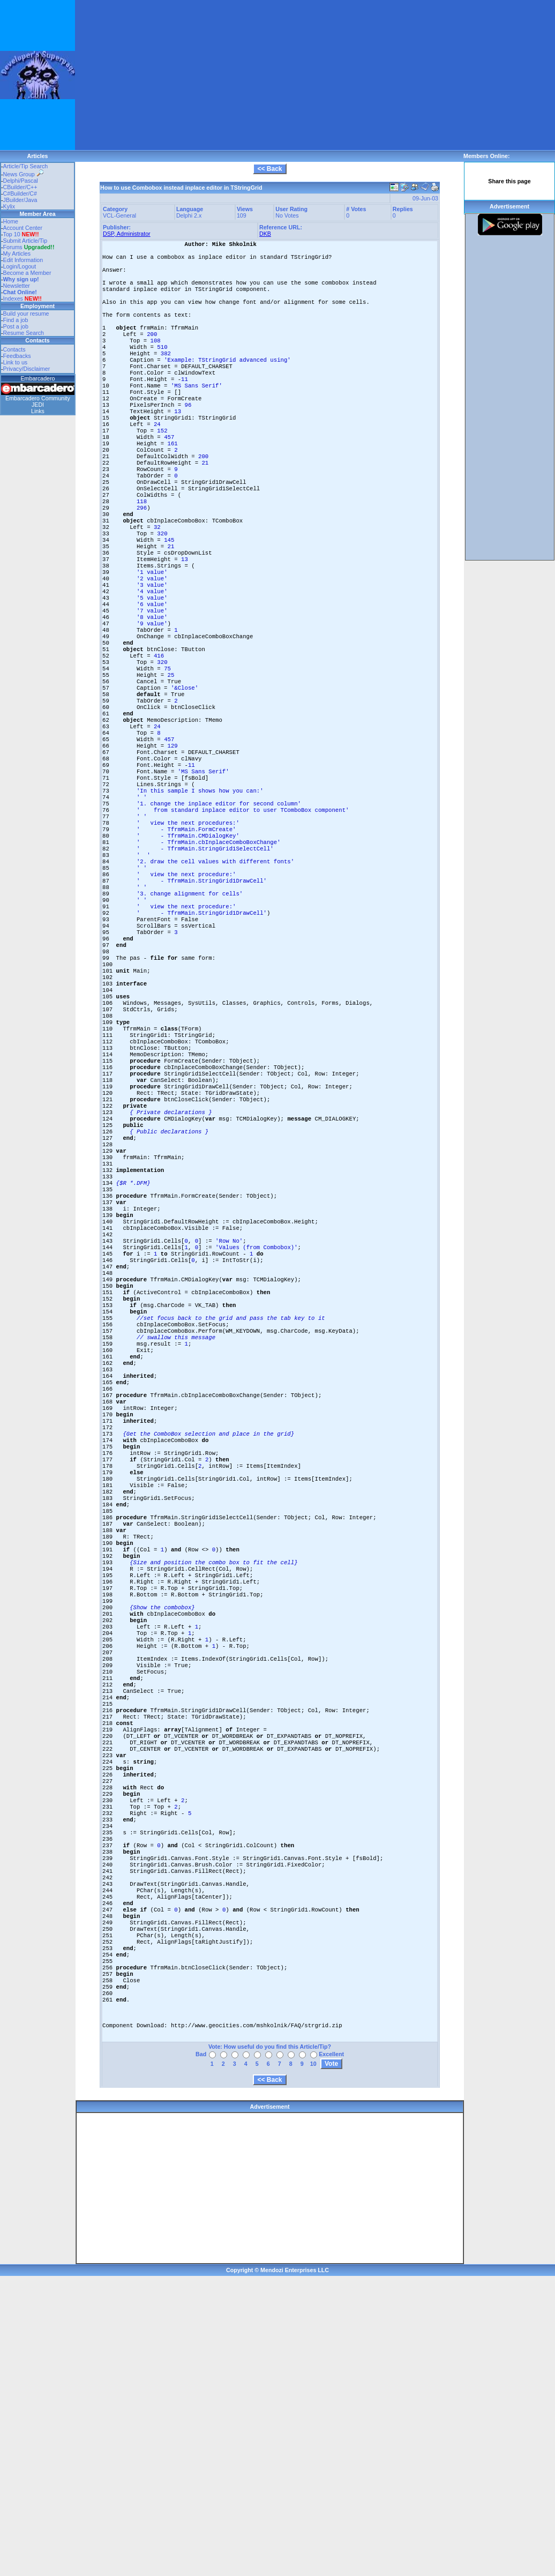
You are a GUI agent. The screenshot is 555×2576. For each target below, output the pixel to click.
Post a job (15, 326)
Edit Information (23, 260)
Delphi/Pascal (20, 180)
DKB (265, 233)
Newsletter (16, 285)
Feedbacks (17, 356)
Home (10, 221)
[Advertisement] (197, 75)
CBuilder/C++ (20, 187)
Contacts (14, 349)
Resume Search (23, 333)
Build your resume (26, 313)
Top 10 (11, 234)
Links (37, 411)
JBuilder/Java (20, 200)
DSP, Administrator (127, 233)
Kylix (9, 206)
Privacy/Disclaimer (26, 368)
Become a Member (27, 273)
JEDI (38, 404)
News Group (23, 174)
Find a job (15, 320)
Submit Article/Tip (25, 240)
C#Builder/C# (20, 193)
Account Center (22, 228)
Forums (29, 247)
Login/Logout (19, 266)
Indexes (13, 298)
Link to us (15, 362)
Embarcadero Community (37, 398)
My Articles (17, 253)
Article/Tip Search (25, 166)
